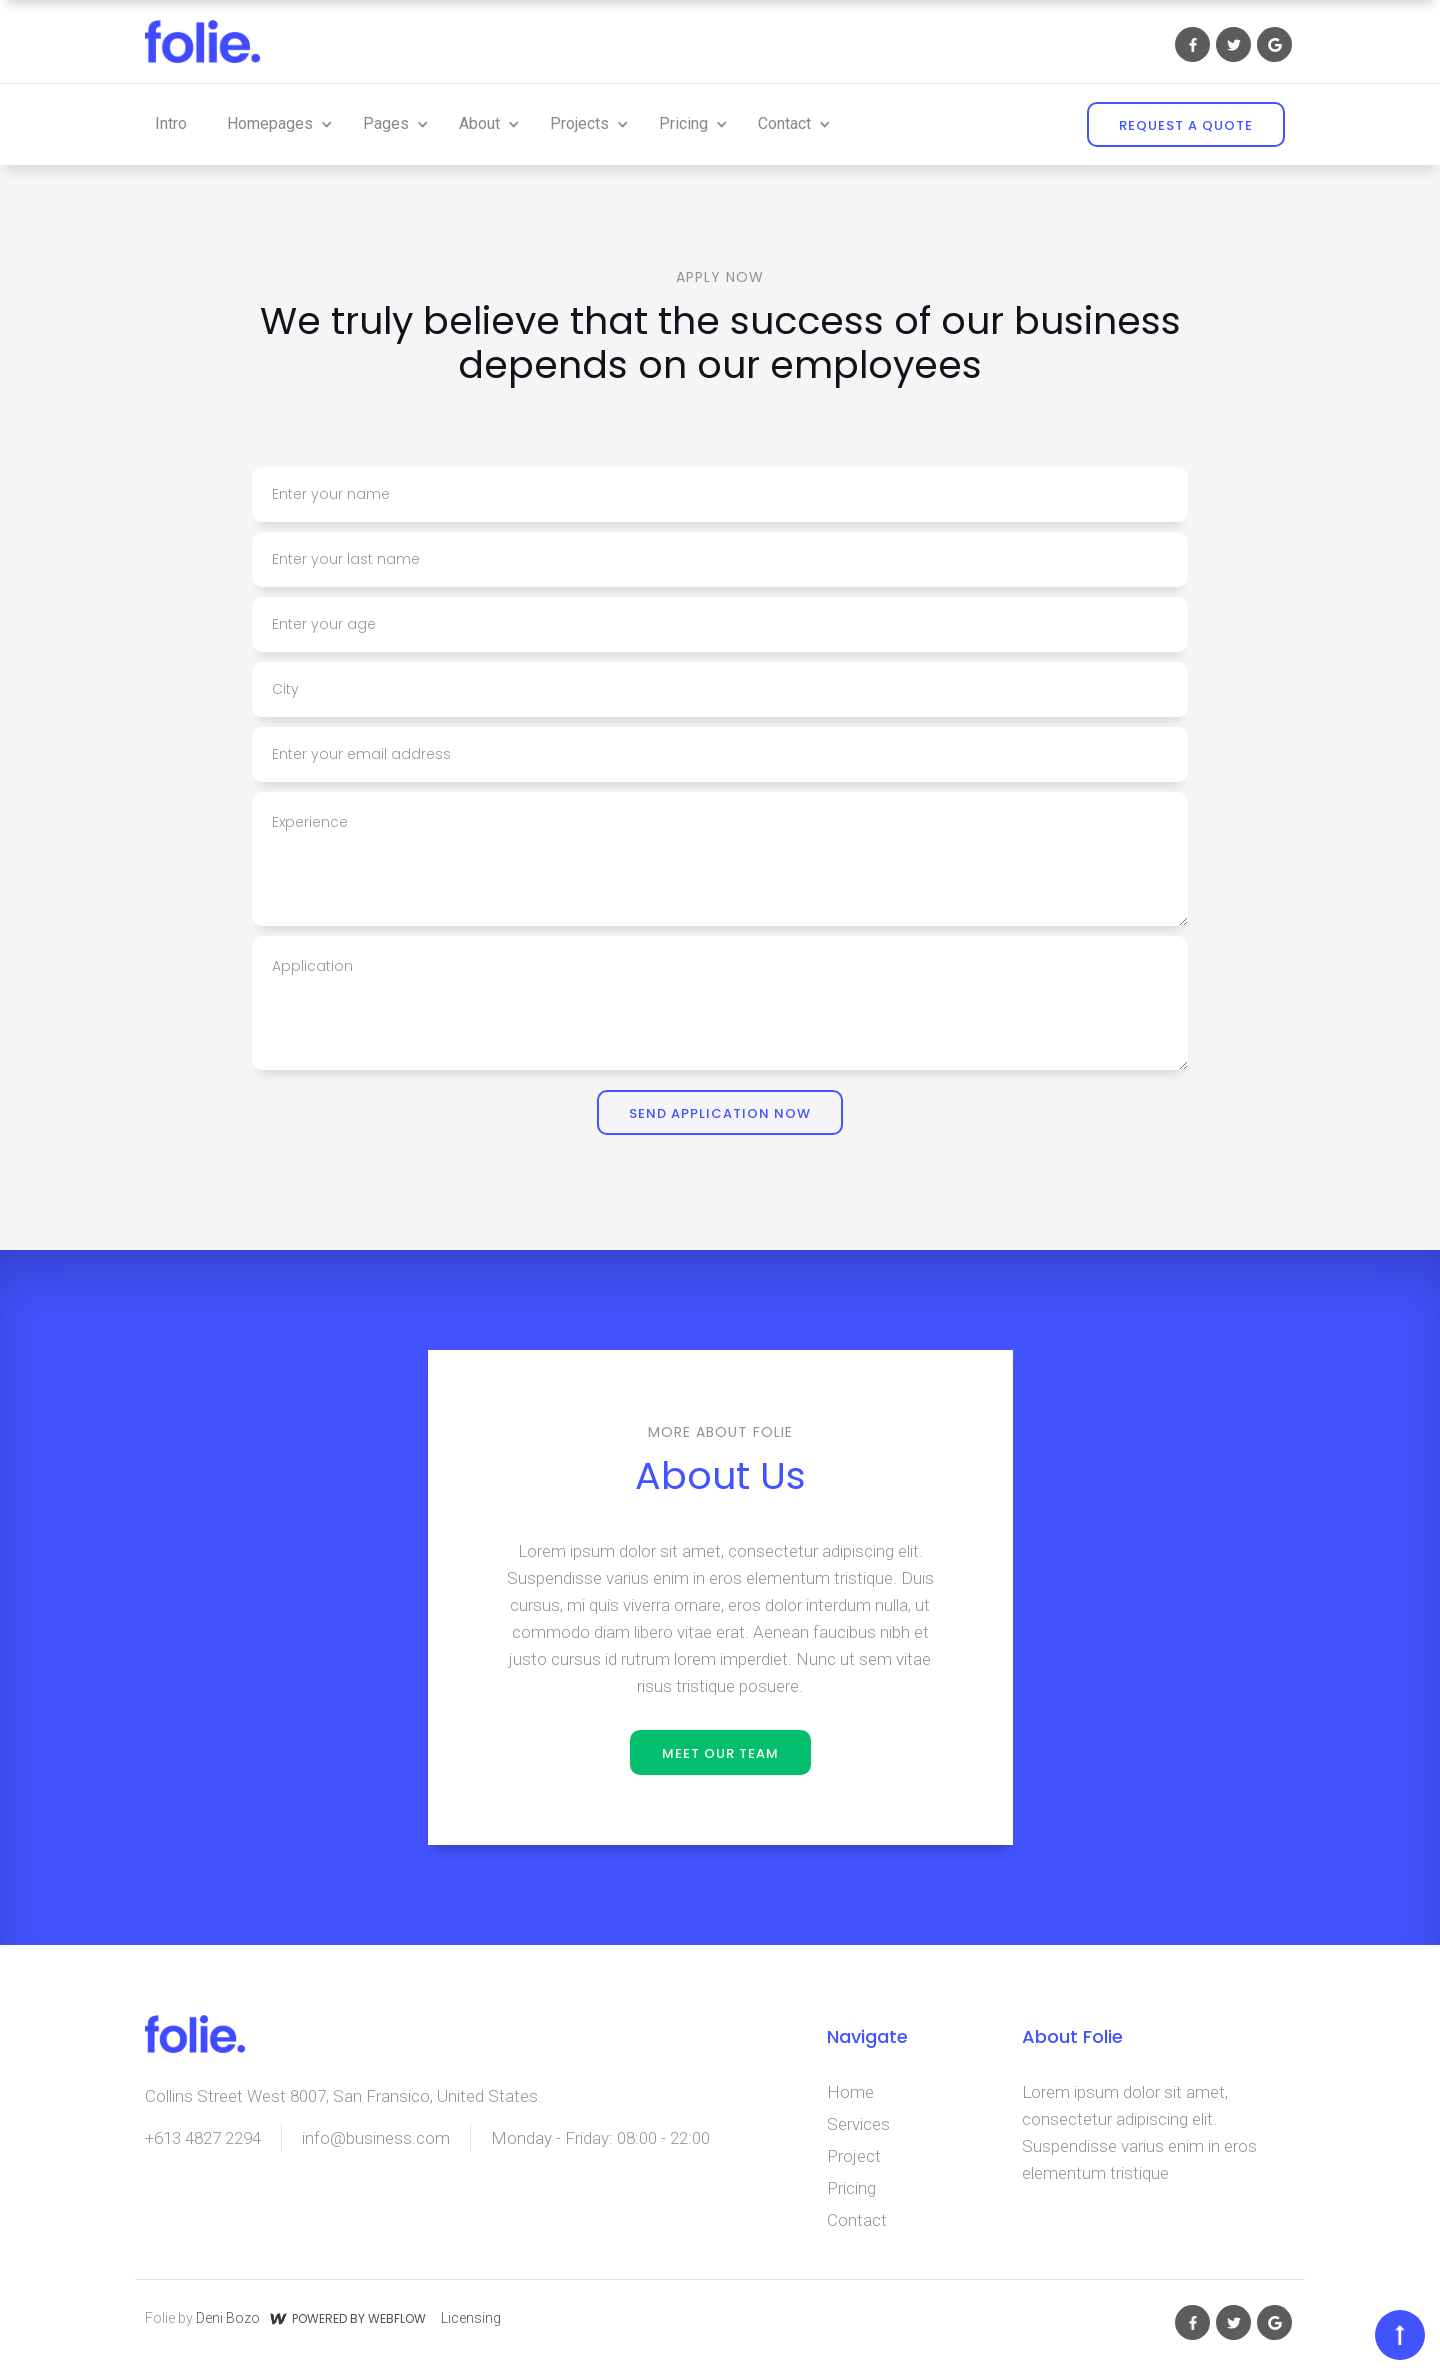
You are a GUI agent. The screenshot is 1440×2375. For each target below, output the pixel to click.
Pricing (851, 2188)
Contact (857, 2220)
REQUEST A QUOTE (1186, 125)
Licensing (471, 2318)
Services (858, 2124)
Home (850, 2092)
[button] (275, 124)
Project (854, 2156)
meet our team (720, 1753)
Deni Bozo (228, 2318)
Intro (171, 123)
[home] (202, 41)
